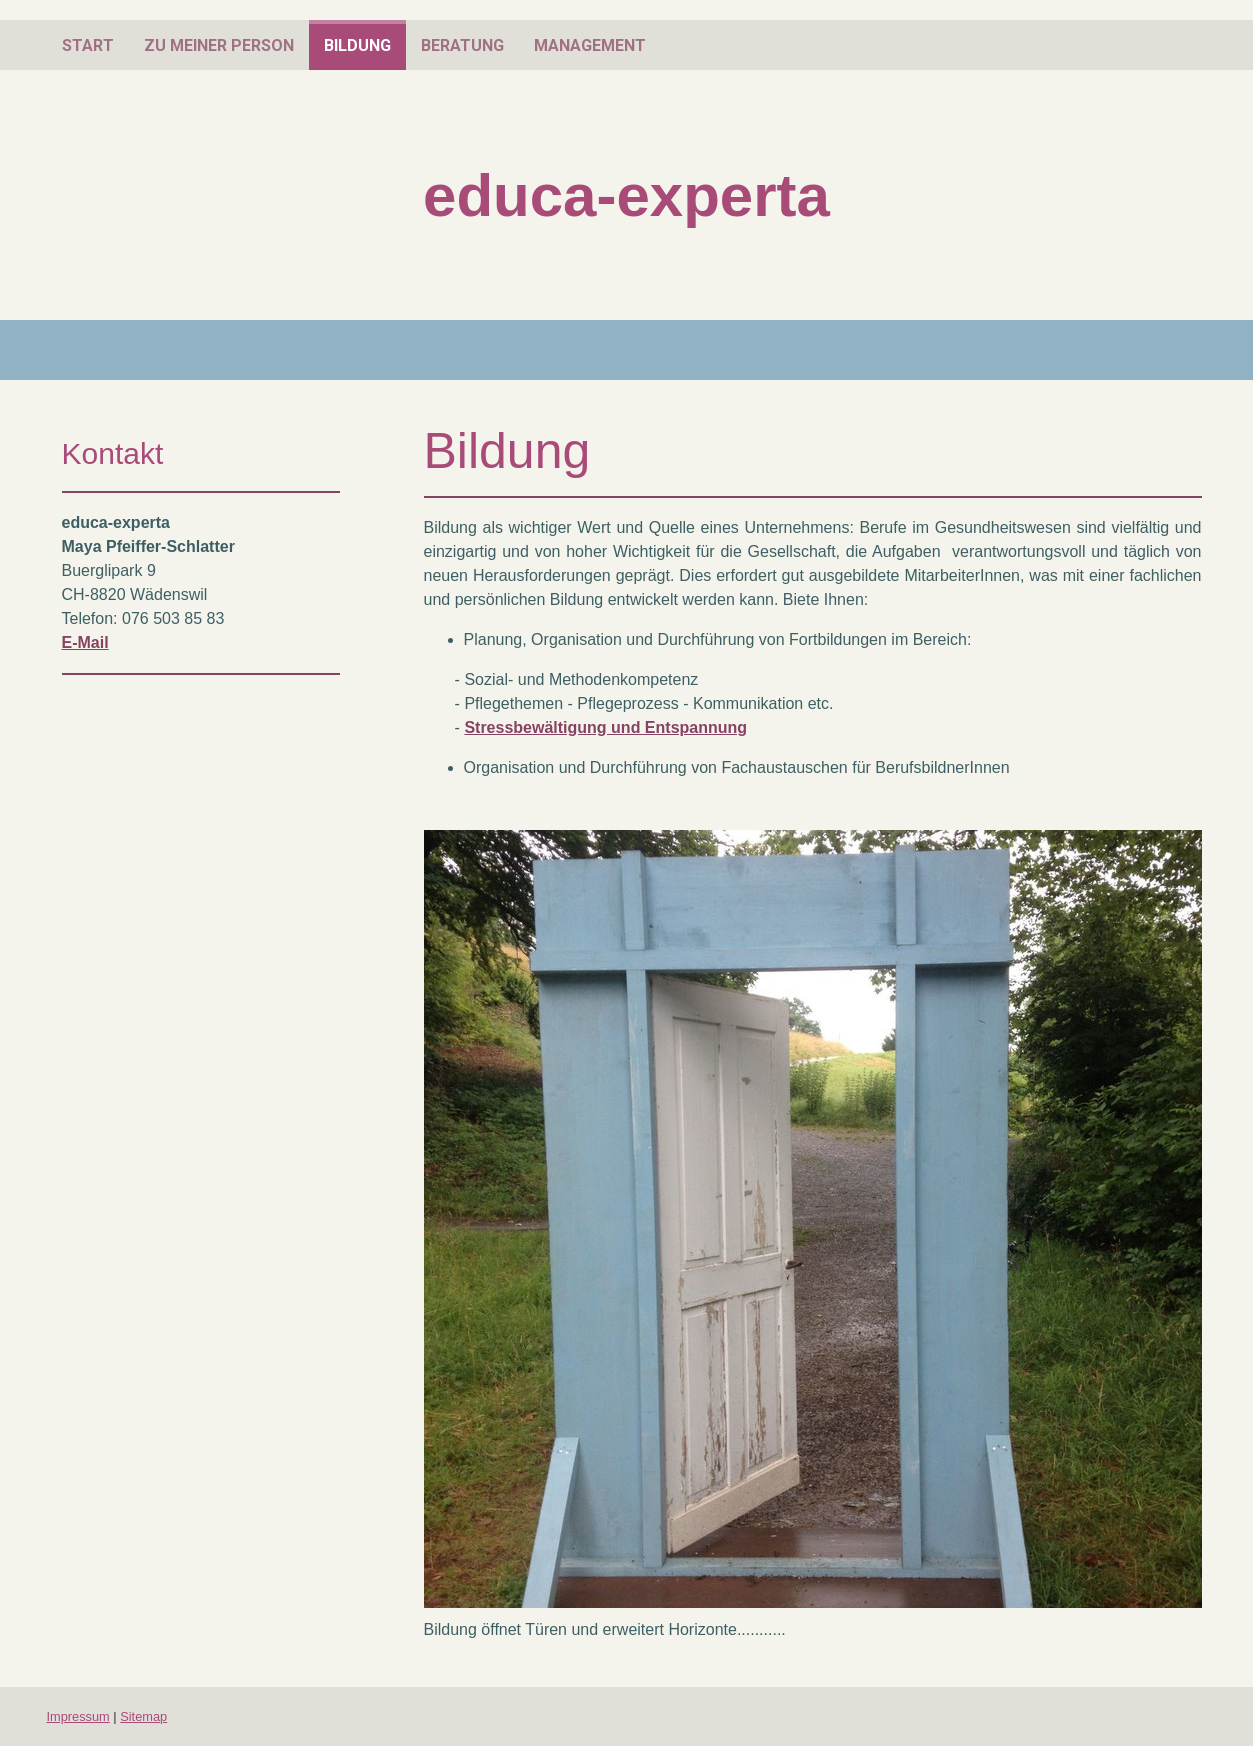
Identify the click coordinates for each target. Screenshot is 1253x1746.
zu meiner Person (219, 45)
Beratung (462, 45)
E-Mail (85, 642)
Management (590, 45)
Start (88, 45)
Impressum (78, 1716)
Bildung (357, 45)
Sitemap (143, 1716)
